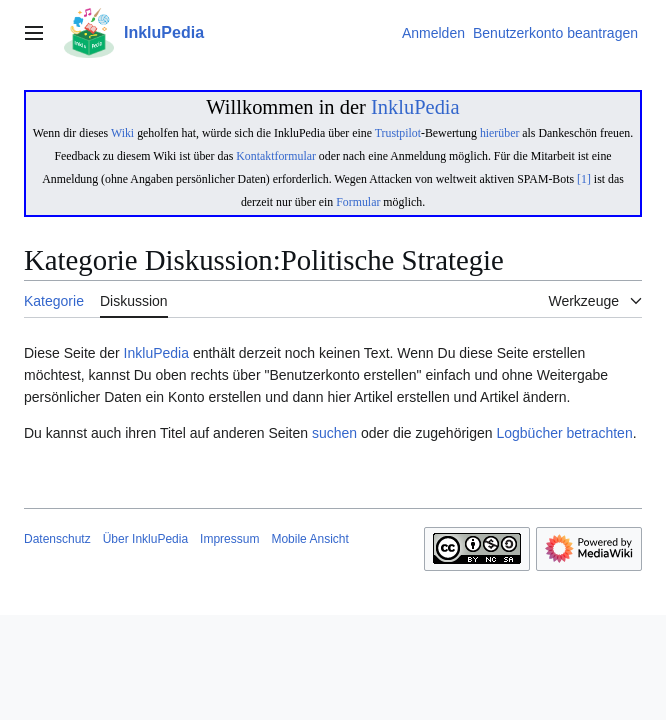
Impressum (229, 539)
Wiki (122, 133)
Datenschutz (57, 539)
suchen (334, 433)
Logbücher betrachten (564, 433)
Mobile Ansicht (309, 539)
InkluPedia (415, 107)
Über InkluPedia (145, 539)
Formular (358, 202)
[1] (584, 179)
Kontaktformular (276, 156)
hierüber (499, 133)
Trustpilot (398, 133)
